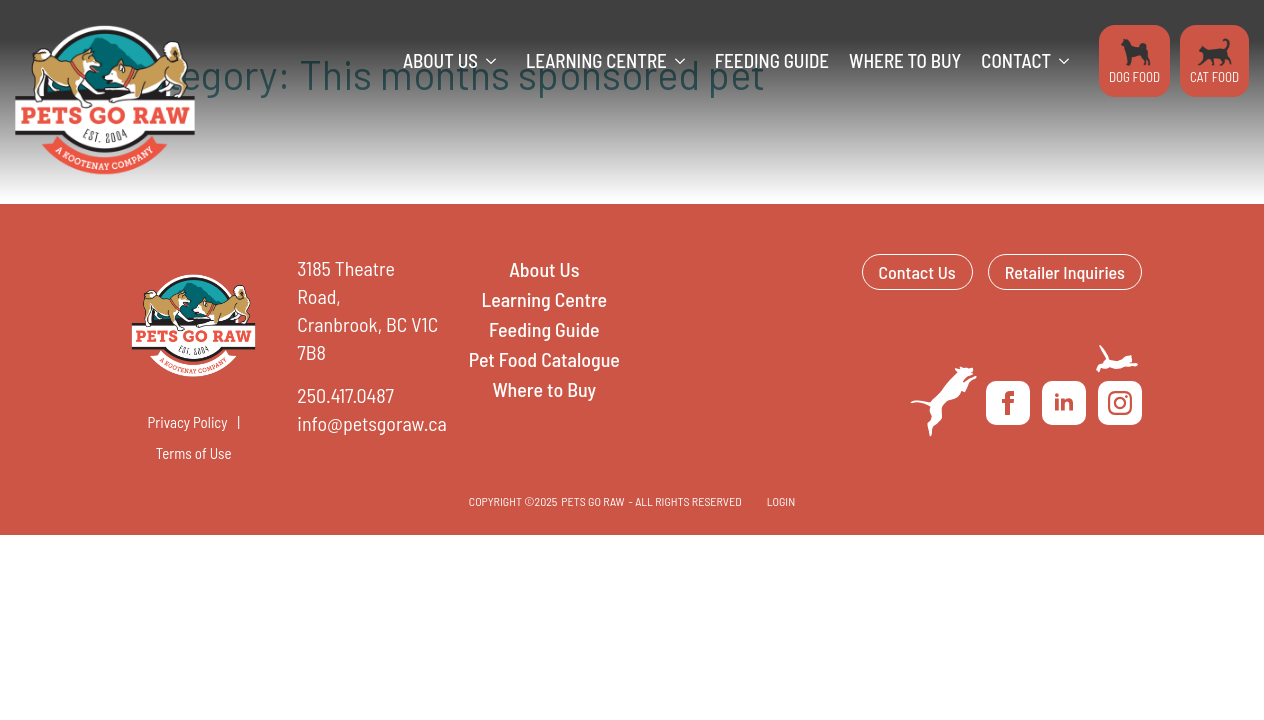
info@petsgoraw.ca (371, 423)
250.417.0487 (345, 395)
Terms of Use (194, 453)
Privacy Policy (188, 422)
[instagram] (1120, 403)
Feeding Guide (772, 60)
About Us (440, 60)
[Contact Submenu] (1070, 61)
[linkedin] (1064, 403)
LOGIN (781, 501)
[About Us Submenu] (497, 61)
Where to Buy (905, 60)
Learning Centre (596, 60)
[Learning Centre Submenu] (686, 61)
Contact (1016, 60)
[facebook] (1008, 403)
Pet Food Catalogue (544, 359)
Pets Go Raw (592, 501)
